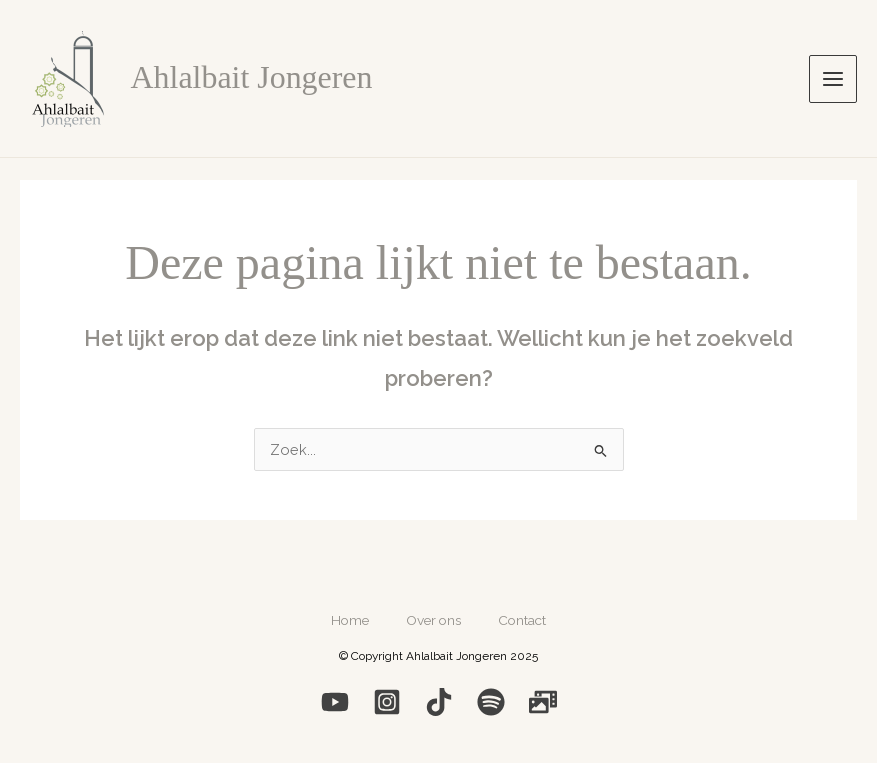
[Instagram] (387, 699)
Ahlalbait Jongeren (252, 77)
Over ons (433, 618)
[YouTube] (335, 699)
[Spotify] (491, 699)
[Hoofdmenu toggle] (833, 79)
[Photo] (543, 699)
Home (347, 618)
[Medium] (439, 699)
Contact (525, 618)
